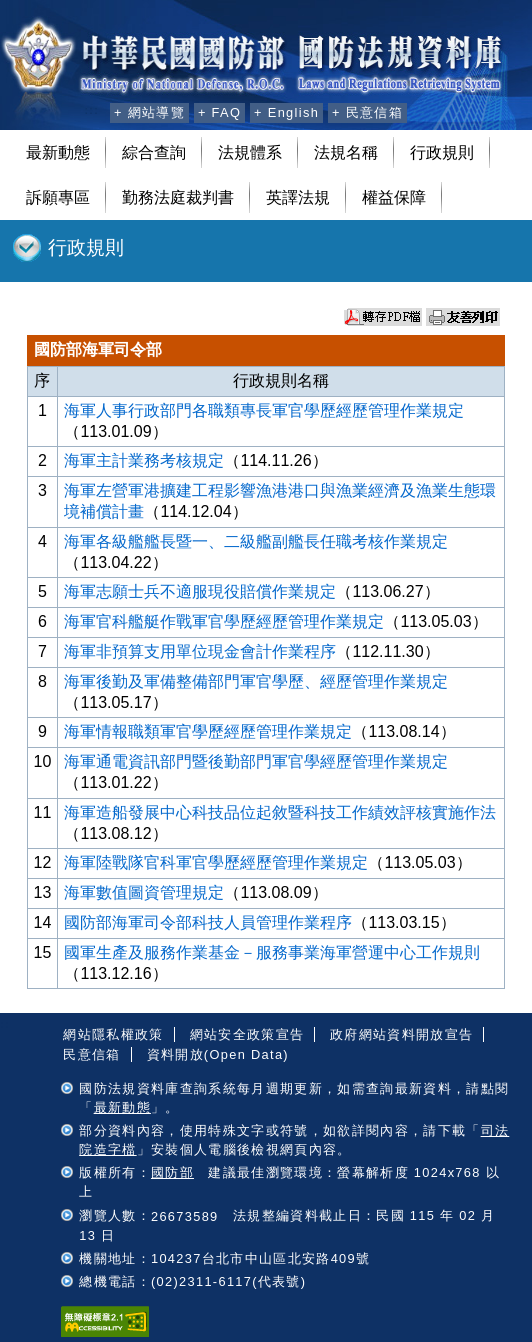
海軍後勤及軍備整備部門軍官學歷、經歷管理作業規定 (256, 681)
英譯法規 (298, 197)
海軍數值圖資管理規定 (144, 892)
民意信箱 (91, 1054)
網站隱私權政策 (113, 1034)
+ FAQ (219, 112)
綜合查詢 (154, 152)
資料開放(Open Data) (218, 1054)
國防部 (172, 1172)
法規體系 (250, 152)
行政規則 (442, 152)
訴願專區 (58, 197)
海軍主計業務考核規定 (144, 460)
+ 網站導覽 (149, 112)
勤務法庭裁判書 (178, 197)
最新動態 (58, 152)
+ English (286, 112)
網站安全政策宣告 (247, 1034)
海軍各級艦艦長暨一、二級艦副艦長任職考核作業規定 (256, 541)
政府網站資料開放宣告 (401, 1034)
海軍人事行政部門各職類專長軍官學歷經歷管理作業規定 (264, 410)
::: (91, 110)
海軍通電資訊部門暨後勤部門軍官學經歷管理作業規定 (256, 761)
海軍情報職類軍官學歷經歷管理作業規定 (208, 731)
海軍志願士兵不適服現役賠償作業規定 (200, 591)
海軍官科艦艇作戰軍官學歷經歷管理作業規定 (224, 621)
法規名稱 (346, 152)
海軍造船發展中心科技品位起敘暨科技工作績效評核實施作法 (280, 812)
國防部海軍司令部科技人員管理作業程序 (208, 922)
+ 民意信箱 (367, 112)
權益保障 (394, 197)
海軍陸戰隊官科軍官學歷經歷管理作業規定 (216, 862)
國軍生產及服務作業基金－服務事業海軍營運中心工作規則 (272, 952)
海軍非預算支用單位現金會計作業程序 (200, 651)
